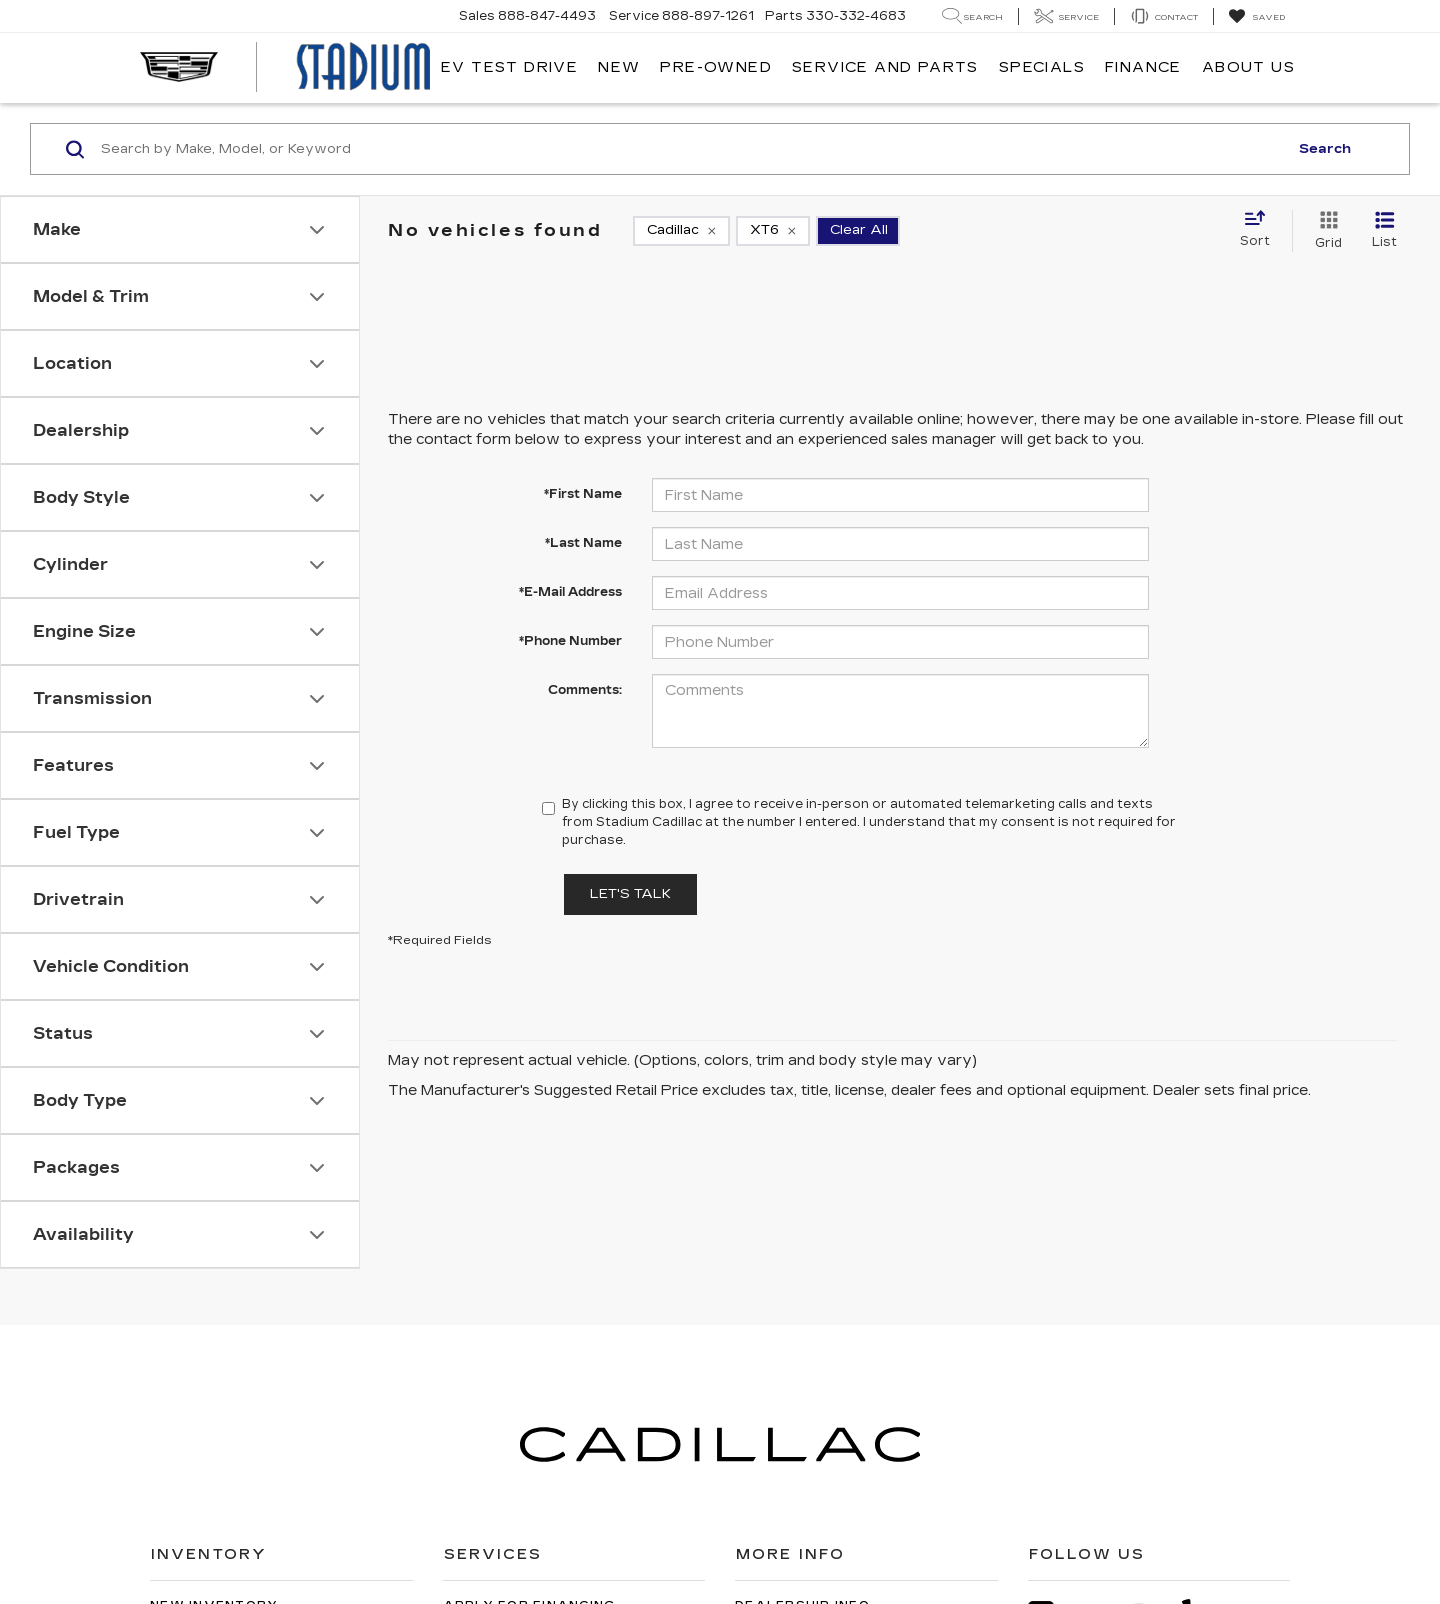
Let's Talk (630, 894)
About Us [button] (1248, 67)
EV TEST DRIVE (509, 67)
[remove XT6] (773, 231)
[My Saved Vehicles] (1256, 17)
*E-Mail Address (570, 592)
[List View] (1384, 231)
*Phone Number (570, 641)
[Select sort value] (1261, 230)
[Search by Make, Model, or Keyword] (691, 149)
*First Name (583, 494)
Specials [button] (1042, 67)
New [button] (619, 67)
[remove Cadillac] (681, 231)
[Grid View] (1324, 231)
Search (1325, 149)
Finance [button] (1143, 67)
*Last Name (583, 543)
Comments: (585, 690)
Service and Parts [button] (885, 67)
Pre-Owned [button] (716, 67)
